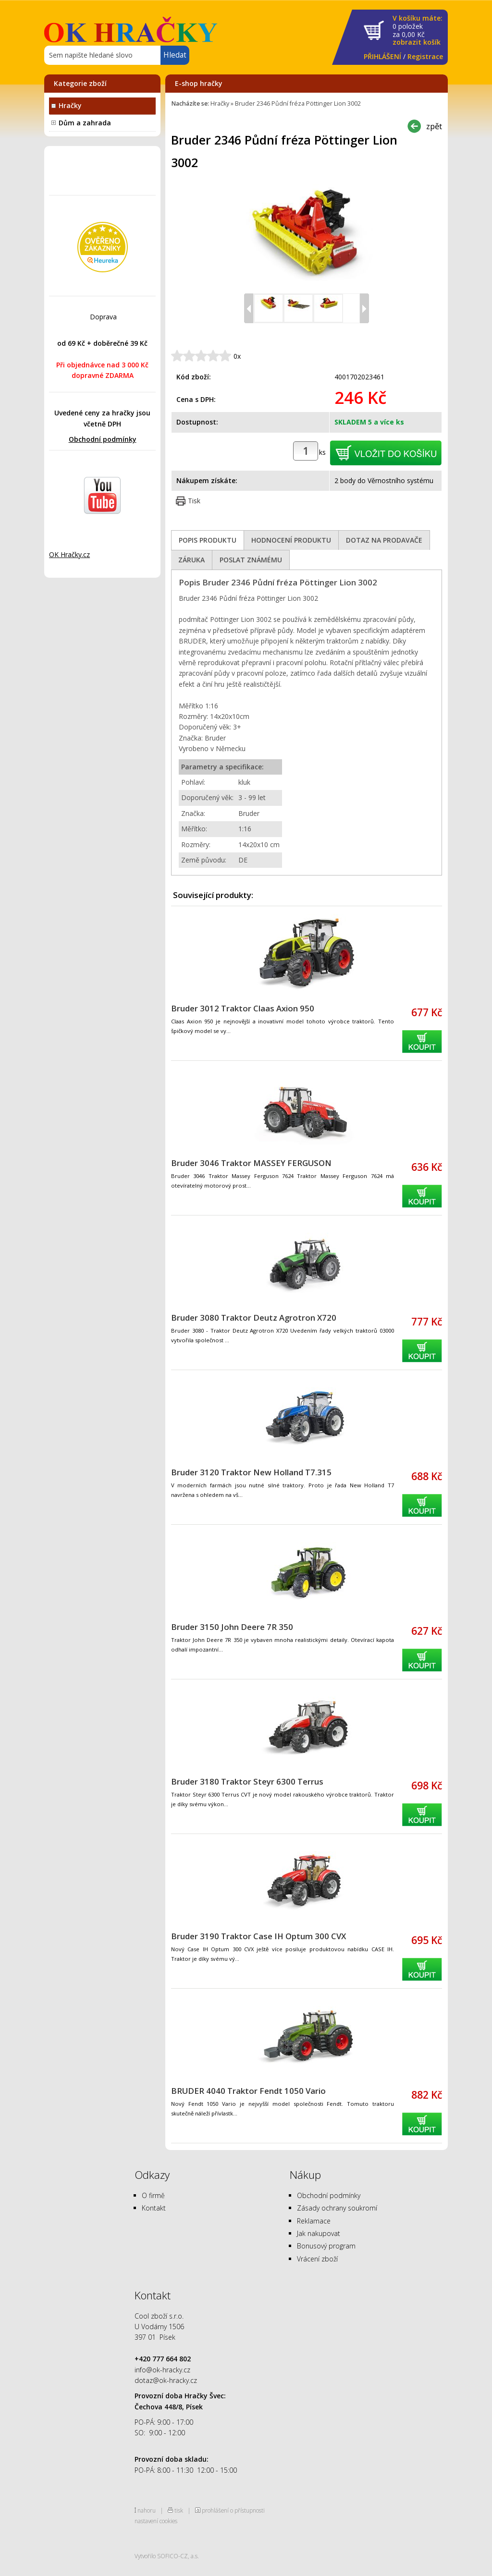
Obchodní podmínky (102, 439)
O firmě (153, 2195)
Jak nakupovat (318, 2233)
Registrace (425, 56)
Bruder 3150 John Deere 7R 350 (232, 1626)
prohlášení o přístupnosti (233, 2510)
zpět (434, 126)
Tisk (194, 500)
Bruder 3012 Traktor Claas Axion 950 (242, 1008)
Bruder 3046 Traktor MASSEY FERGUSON (251, 1162)
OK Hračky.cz (69, 554)
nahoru (146, 2510)
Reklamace (314, 2220)
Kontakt (154, 2207)
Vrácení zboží (317, 2258)
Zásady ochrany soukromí (337, 2207)
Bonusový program (326, 2245)
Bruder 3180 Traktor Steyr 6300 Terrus (247, 1781)
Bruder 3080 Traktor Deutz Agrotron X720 (253, 1317)
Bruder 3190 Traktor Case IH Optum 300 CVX (258, 1936)
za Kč (418, 30)
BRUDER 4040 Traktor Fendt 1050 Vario (248, 2090)
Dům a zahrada (85, 122)
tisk (178, 2510)
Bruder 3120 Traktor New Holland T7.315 (251, 1472)
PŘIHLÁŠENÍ (382, 56)
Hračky (70, 105)
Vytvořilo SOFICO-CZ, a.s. (167, 2556)
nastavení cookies (156, 2521)
